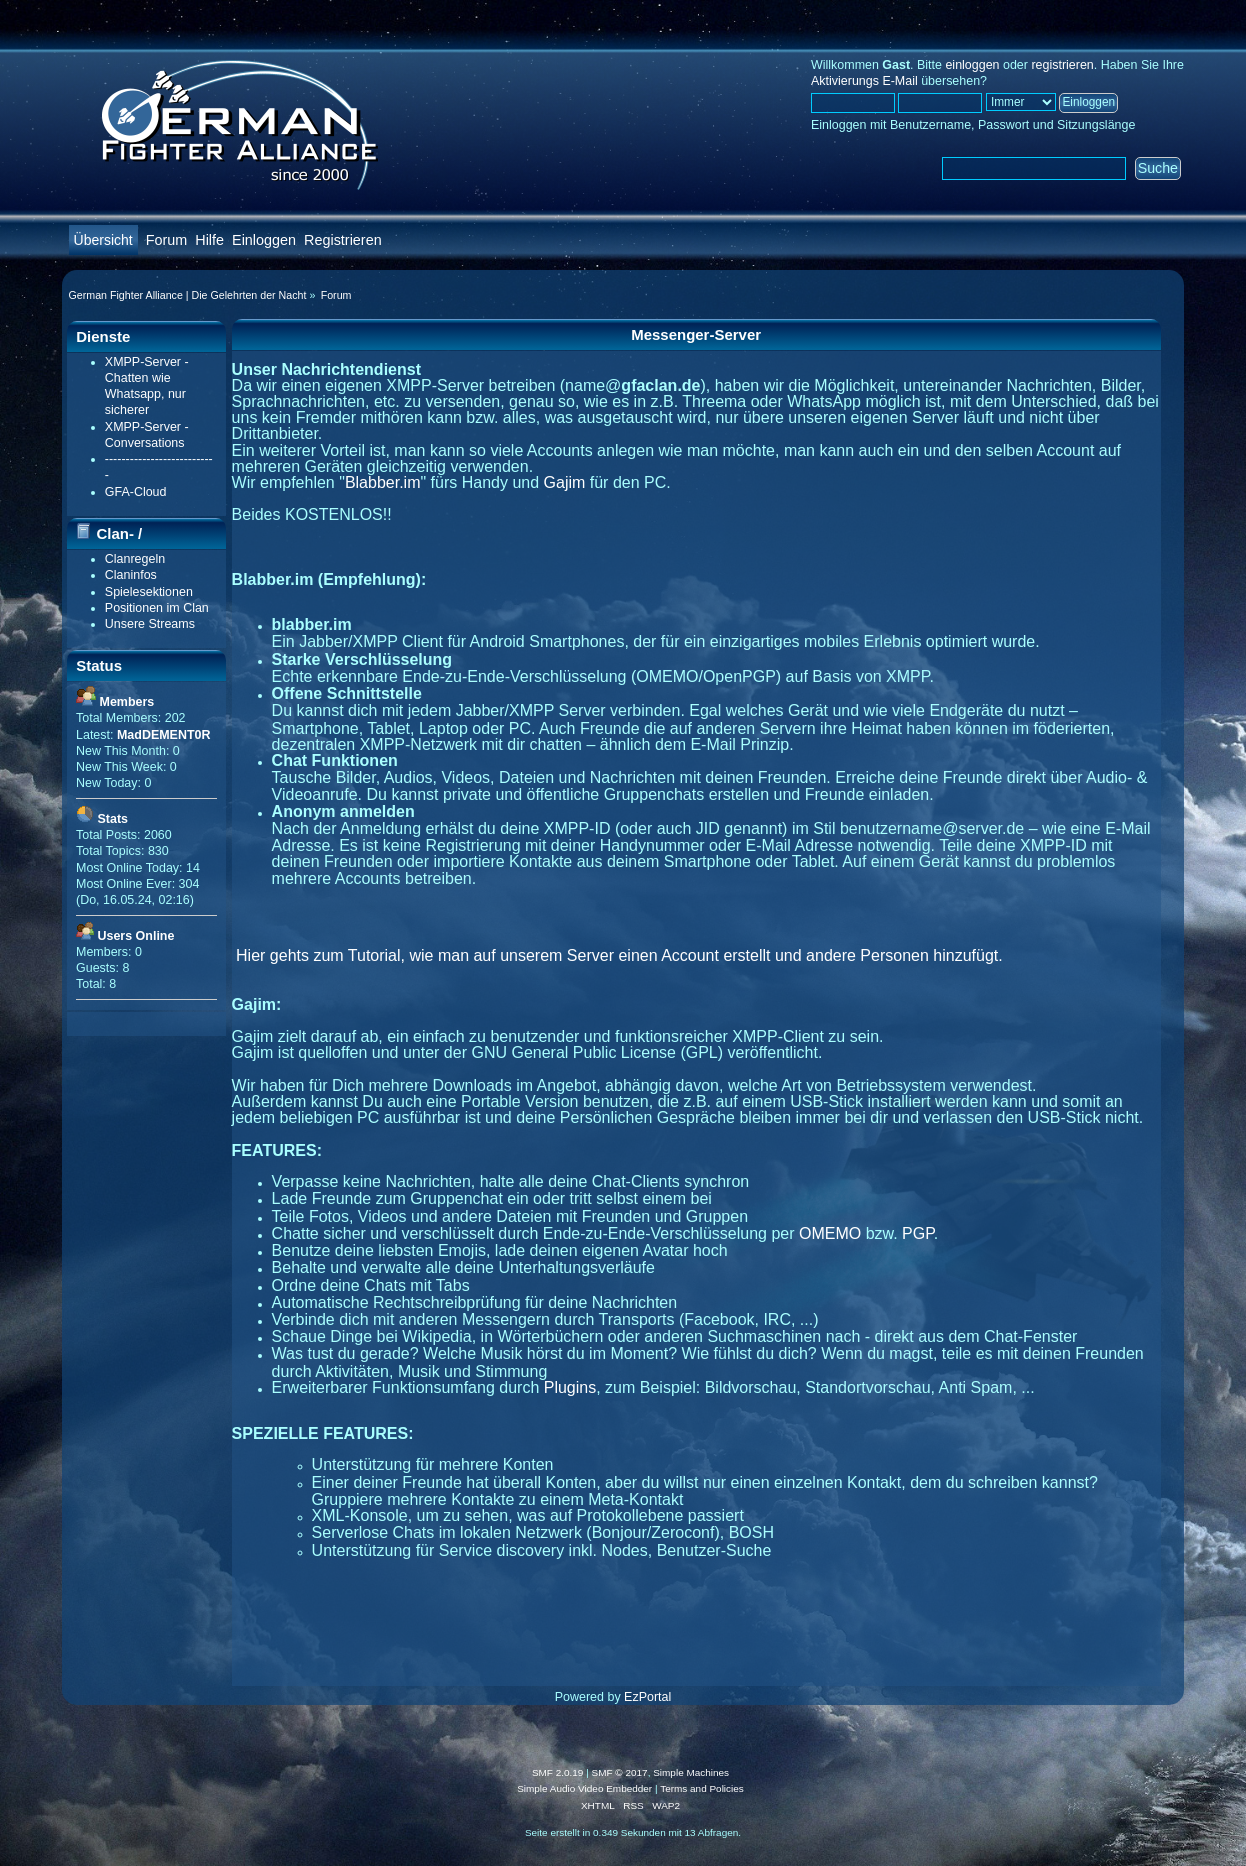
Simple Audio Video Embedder (584, 1788)
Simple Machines (691, 1772)
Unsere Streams (150, 624)
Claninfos (131, 575)
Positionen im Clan (157, 608)
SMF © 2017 (620, 1772)
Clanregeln (135, 559)
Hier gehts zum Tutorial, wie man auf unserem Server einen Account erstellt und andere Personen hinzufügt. (619, 955)
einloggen (972, 65)
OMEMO (830, 1233)
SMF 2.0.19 (558, 1772)
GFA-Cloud (136, 492)
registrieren (1062, 65)
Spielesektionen (149, 592)
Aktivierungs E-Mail (864, 81)
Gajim (565, 482)
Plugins (570, 1387)
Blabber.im (383, 482)
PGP (918, 1233)
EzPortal (647, 1697)
